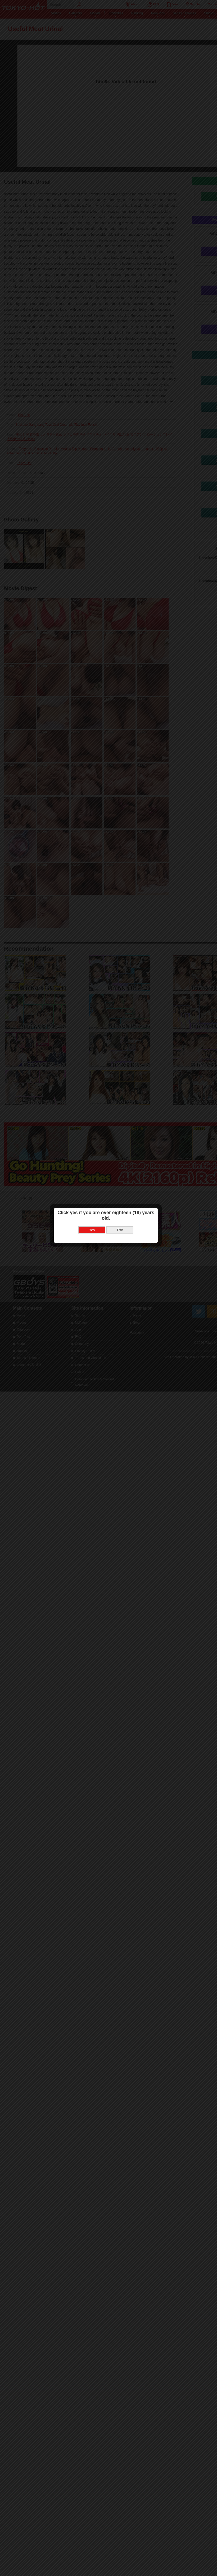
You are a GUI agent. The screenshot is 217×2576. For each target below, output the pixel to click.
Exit (122, 1292)
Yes (94, 1292)
